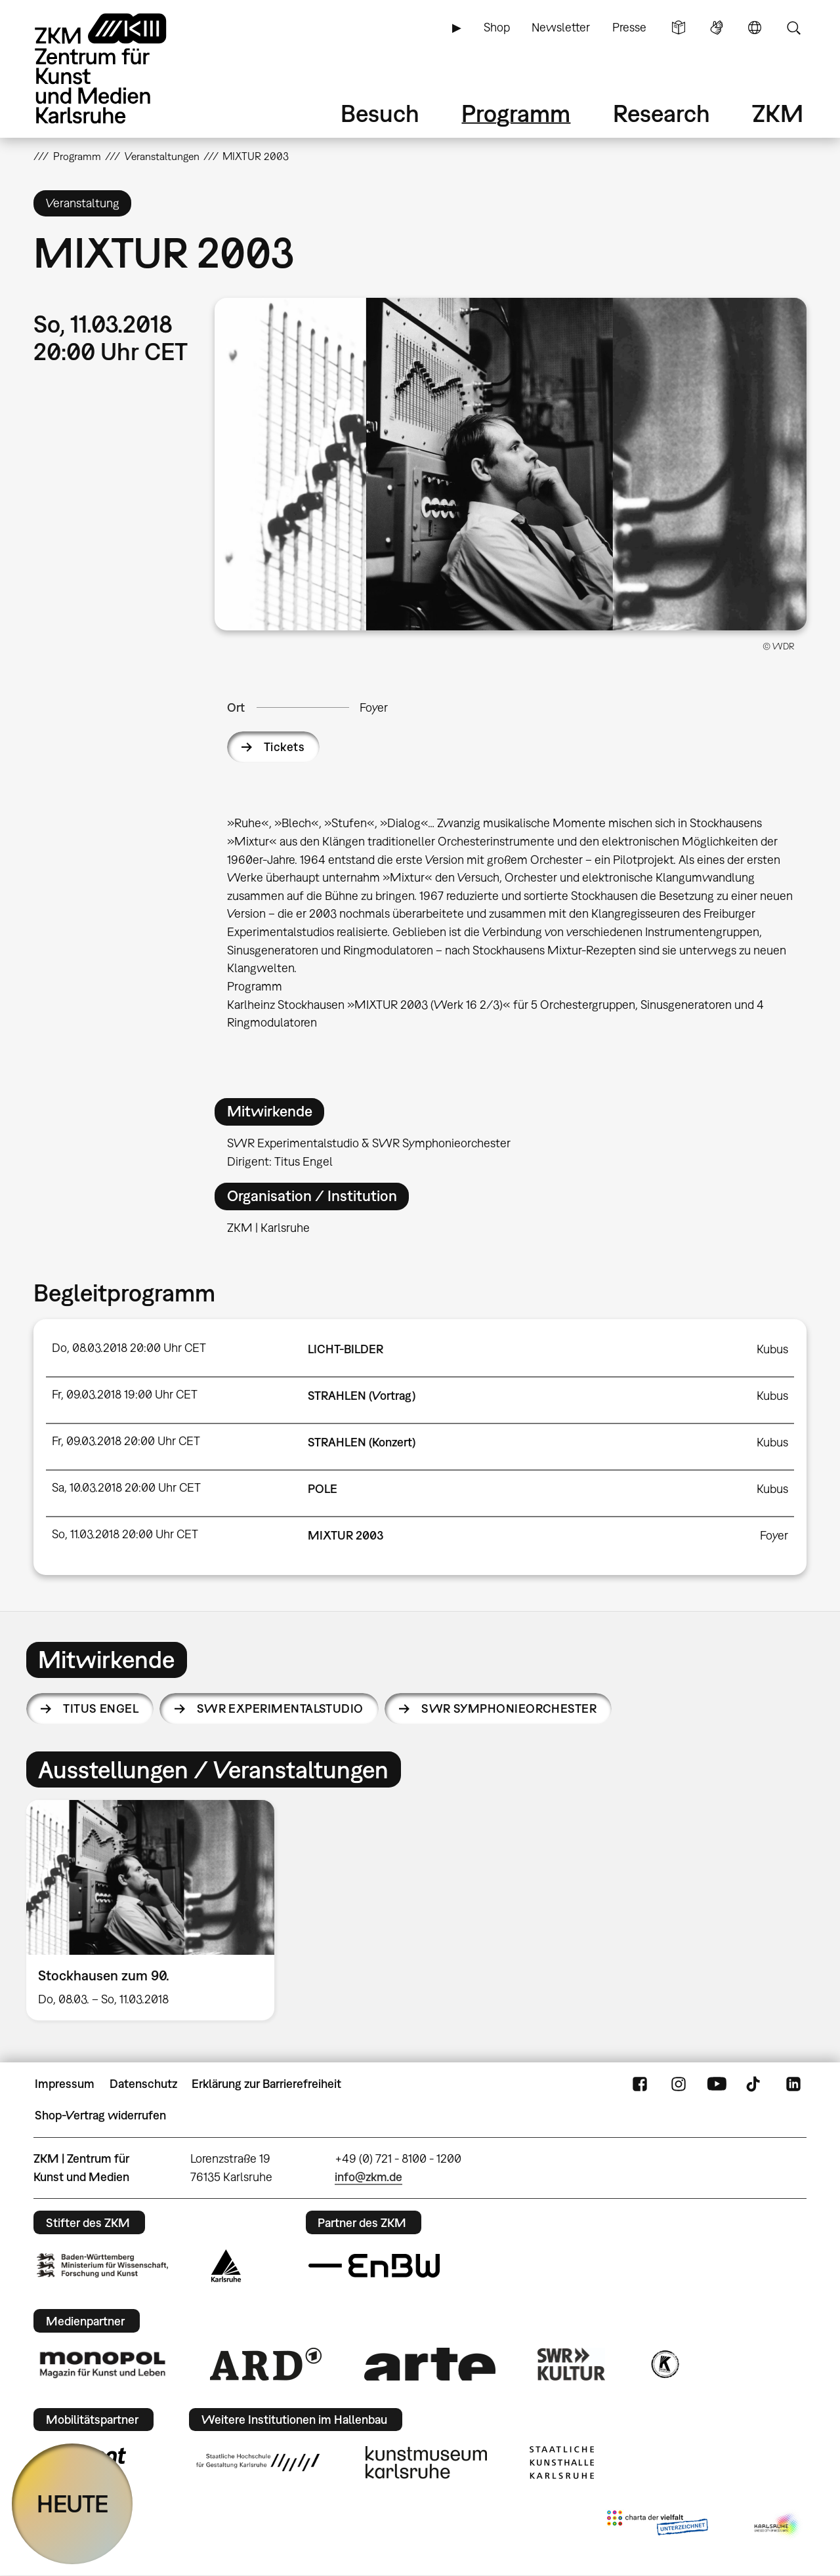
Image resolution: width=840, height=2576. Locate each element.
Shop (497, 27)
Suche (793, 27)
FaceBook (640, 2084)
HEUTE (72, 2503)
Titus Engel (100, 1708)
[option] (156, 1910)
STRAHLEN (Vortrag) (361, 1395)
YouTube (717, 2084)
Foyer (374, 707)
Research (661, 113)
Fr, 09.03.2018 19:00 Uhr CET (125, 1394)
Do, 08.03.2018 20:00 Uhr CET (129, 1348)
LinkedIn (793, 2084)
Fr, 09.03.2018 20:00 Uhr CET (126, 1441)
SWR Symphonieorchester (509, 1708)
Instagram (678, 2084)
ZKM (777, 113)
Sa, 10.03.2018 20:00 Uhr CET (126, 1487)
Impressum (64, 2084)
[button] (511, 464)
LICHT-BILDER (345, 1349)
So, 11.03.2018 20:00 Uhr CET (125, 1534)
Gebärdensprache (717, 27)
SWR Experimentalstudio (280, 1708)
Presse (629, 27)
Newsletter (561, 27)
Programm (515, 113)
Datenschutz (143, 2084)
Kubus (772, 1349)
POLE (322, 1489)
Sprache (755, 27)
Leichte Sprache (678, 27)
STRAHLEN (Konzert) (361, 1442)
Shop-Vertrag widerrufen (100, 2115)
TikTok (755, 2084)
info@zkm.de (368, 2177)
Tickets (284, 747)
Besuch (380, 113)
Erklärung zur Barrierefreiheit (266, 2084)
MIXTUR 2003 (345, 1535)
